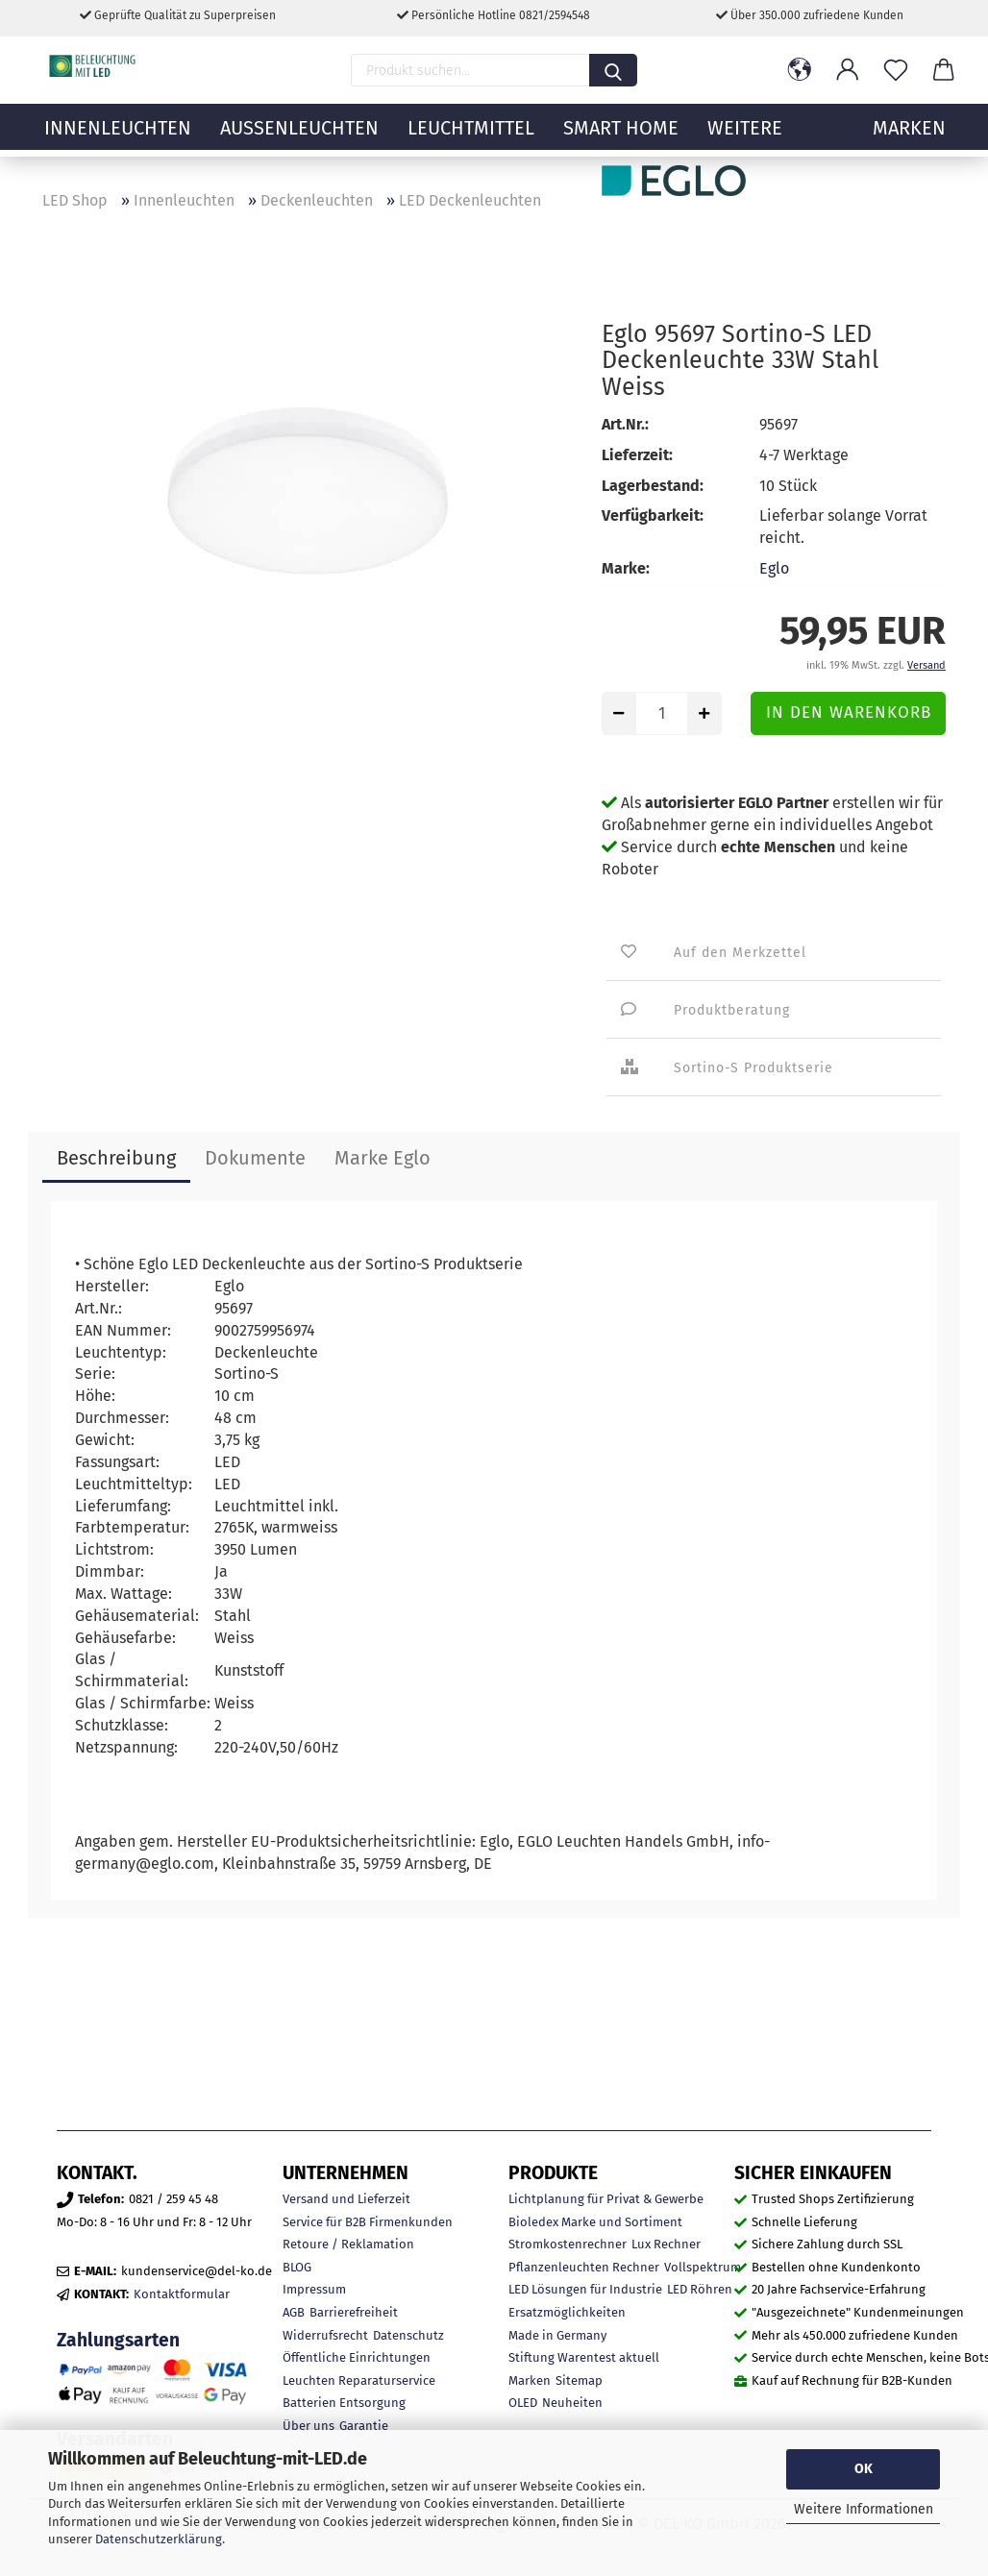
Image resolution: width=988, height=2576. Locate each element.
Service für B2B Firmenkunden (368, 2222)
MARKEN (909, 139)
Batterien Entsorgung (344, 2402)
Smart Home (621, 139)
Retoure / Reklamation (348, 2244)
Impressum (314, 2289)
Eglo (774, 568)
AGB (294, 2312)
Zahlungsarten (118, 2340)
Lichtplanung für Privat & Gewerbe (606, 2199)
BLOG (297, 2267)
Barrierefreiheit (353, 2312)
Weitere (744, 139)
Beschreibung (116, 1157)
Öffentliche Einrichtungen (357, 2357)
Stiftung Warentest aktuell (583, 2357)
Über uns (308, 2425)
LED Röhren (699, 2289)
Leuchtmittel (471, 139)
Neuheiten (572, 2402)
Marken (529, 2380)
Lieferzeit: (637, 455)
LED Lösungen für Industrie (585, 2289)
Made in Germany (557, 2335)
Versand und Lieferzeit (346, 2199)
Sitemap (579, 2380)
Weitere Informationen (863, 2509)
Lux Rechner (666, 2244)
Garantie (363, 2425)
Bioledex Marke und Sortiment (595, 2222)
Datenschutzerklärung (158, 2539)
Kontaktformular (182, 2294)
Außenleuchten (299, 139)
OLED (522, 2402)
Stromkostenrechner (567, 2244)
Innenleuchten (117, 139)
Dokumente (255, 1157)
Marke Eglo (382, 1157)
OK (863, 2469)
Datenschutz (408, 2335)
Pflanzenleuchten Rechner (583, 2267)
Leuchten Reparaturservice (359, 2380)
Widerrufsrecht (325, 2335)
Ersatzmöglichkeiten (567, 2312)
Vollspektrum (702, 2267)
